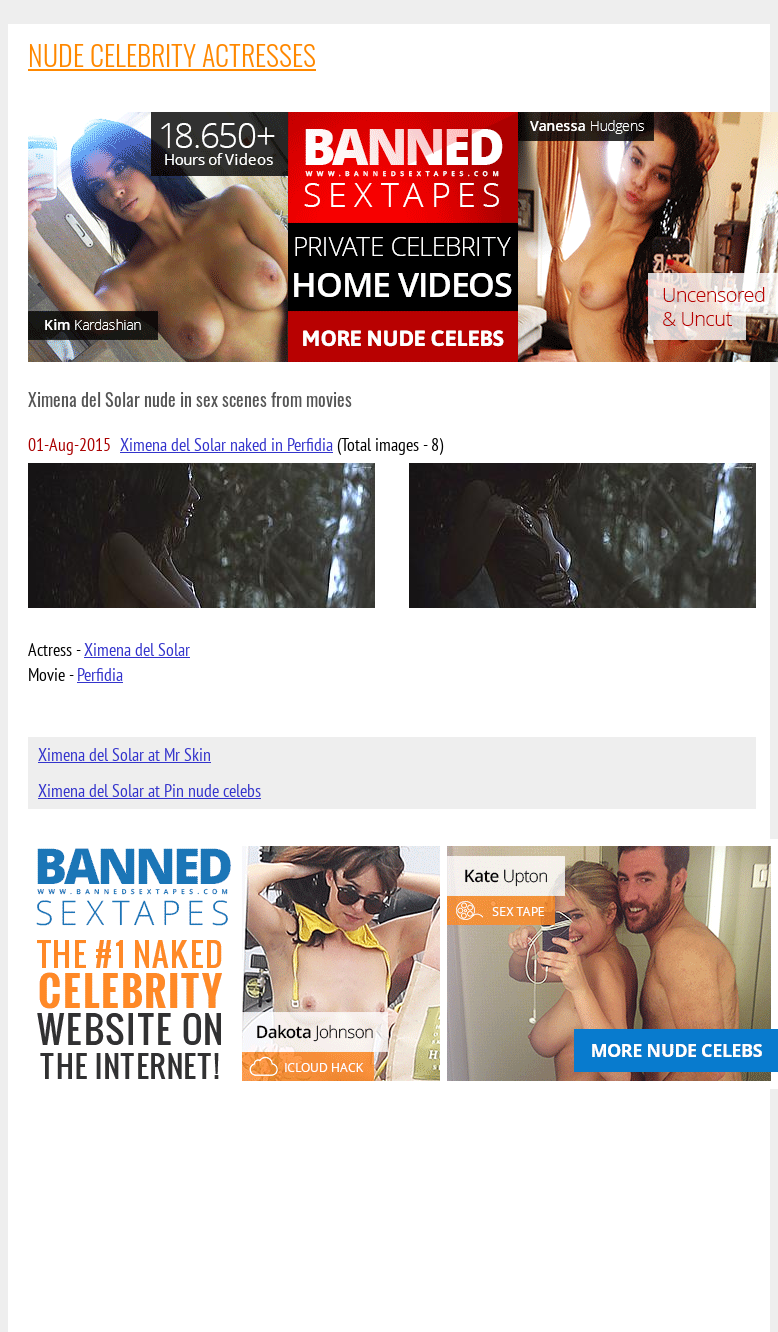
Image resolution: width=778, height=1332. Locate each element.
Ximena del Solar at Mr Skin (124, 754)
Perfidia (100, 674)
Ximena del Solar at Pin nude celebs (149, 790)
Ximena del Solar (137, 649)
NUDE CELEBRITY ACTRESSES (172, 54)
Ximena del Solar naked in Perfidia (226, 444)
